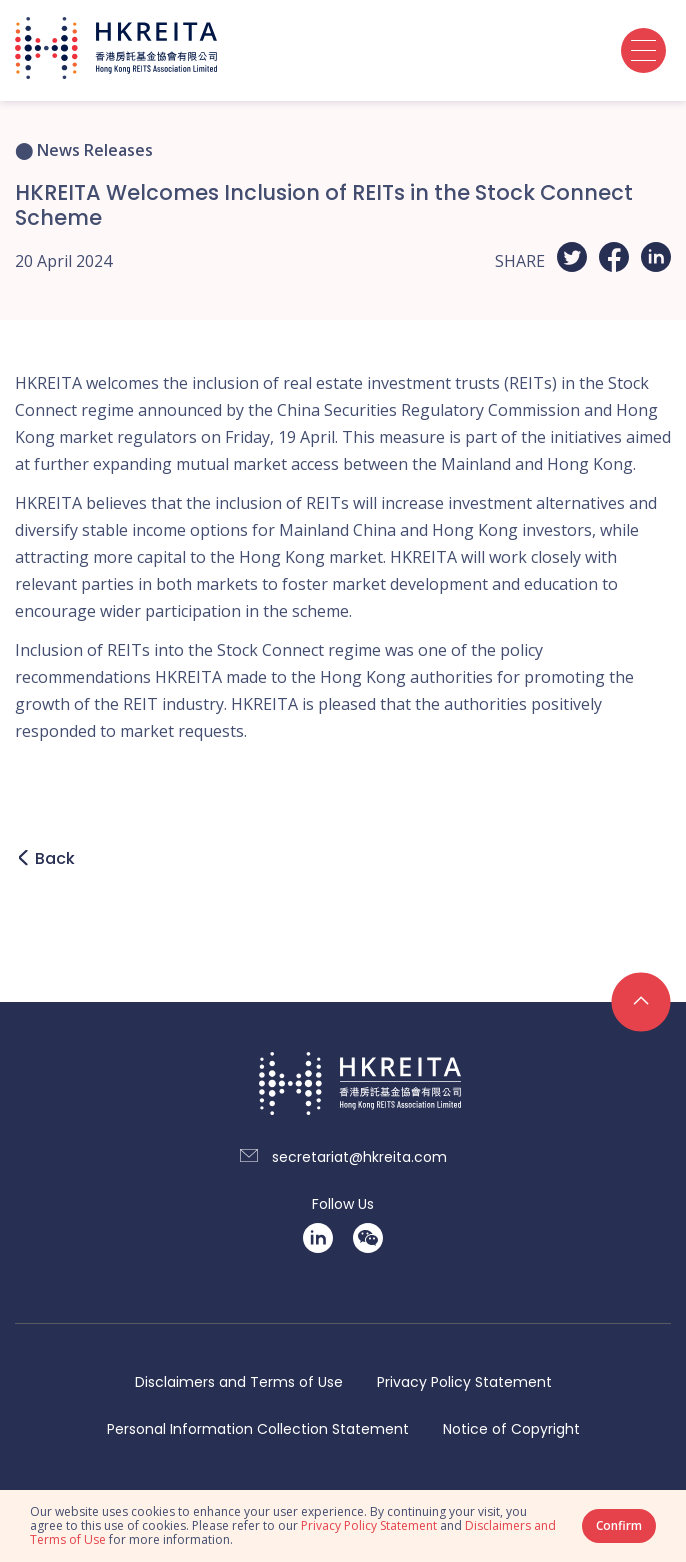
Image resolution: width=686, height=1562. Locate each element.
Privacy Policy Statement (464, 1382)
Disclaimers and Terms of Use (239, 1382)
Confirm (619, 1525)
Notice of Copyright (511, 1429)
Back (55, 858)
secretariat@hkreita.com (359, 1157)
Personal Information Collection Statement (258, 1429)
